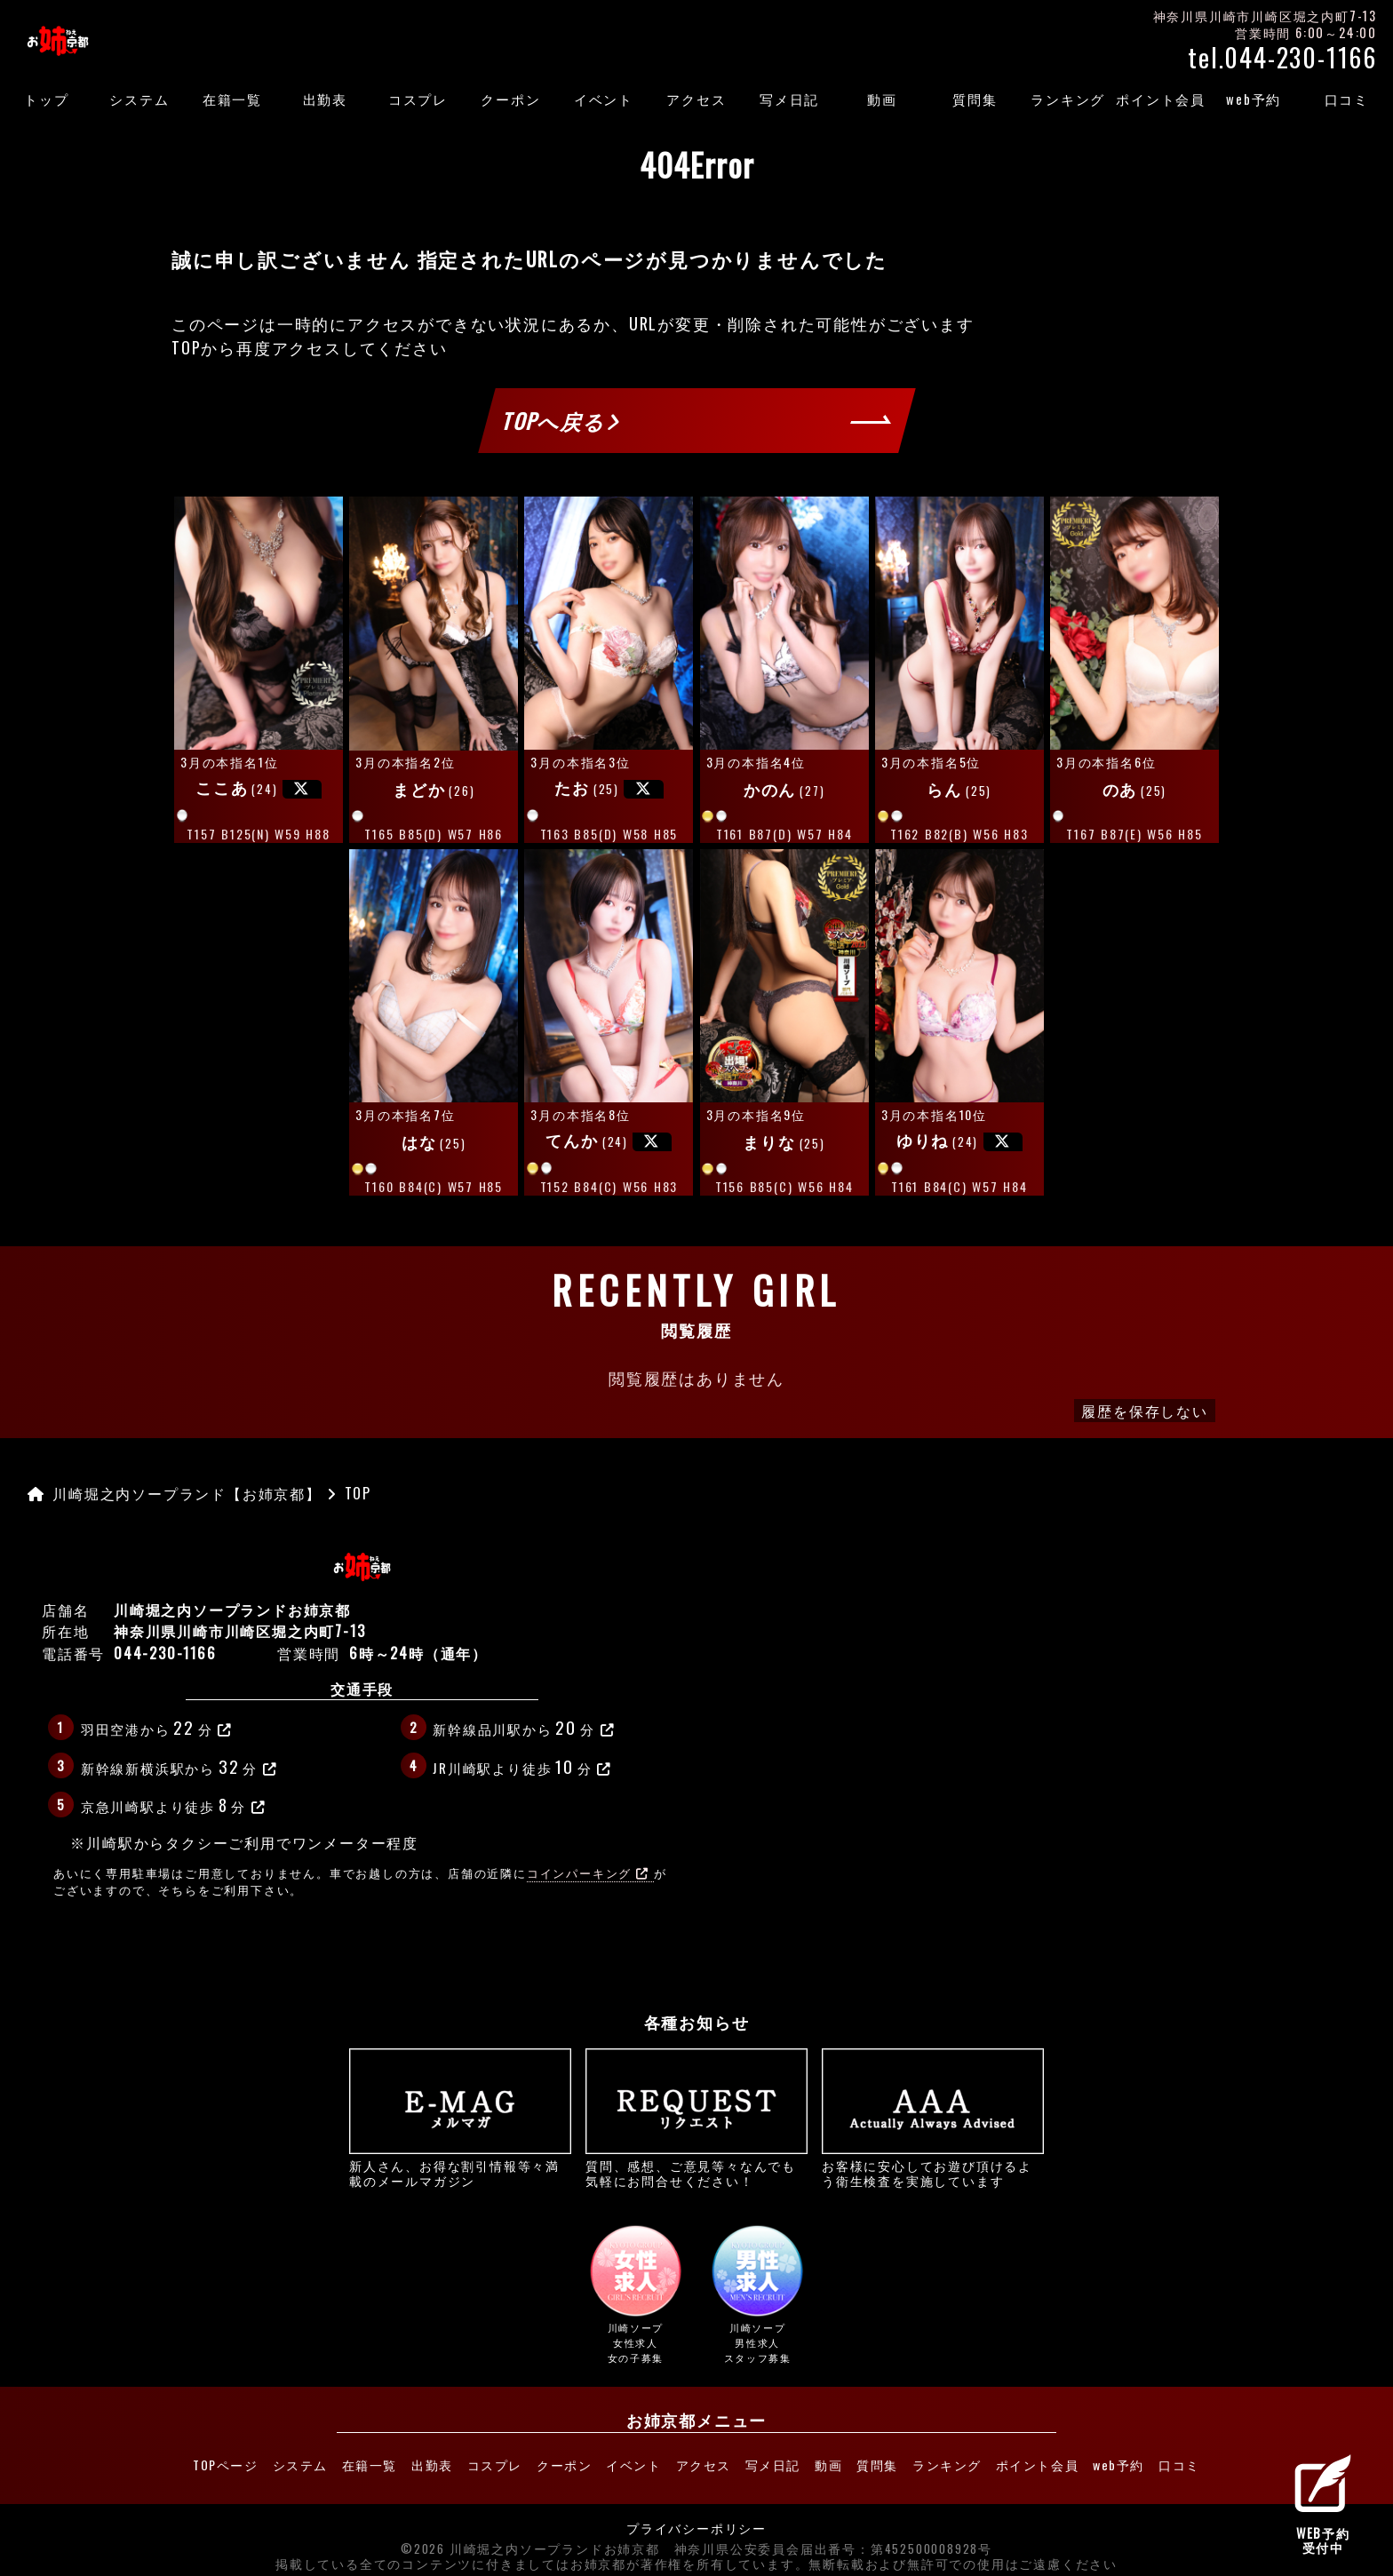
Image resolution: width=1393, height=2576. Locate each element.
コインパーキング (588, 1872)
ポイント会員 (1161, 98)
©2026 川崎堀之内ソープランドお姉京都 (530, 2541)
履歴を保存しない (1144, 1410)
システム (139, 98)
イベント (603, 98)
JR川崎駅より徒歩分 (522, 1765)
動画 (882, 98)
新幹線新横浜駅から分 (179, 1765)
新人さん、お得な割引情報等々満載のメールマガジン (460, 2117)
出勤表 (325, 98)
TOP (186, 347)
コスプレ (418, 98)
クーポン (510, 98)
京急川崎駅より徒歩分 (174, 1804)
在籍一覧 (232, 98)
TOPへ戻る (561, 419)
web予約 (1253, 98)
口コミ (1347, 98)
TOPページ (167, 2461)
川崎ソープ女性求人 (635, 2295)
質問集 (974, 98)
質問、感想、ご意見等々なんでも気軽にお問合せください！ (696, 2117)
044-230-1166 (165, 1653)
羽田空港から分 (157, 1726)
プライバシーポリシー (696, 2521)
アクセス (696, 98)
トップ (46, 98)
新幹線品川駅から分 (524, 1726)
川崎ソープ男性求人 (757, 2295)
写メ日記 (789, 98)
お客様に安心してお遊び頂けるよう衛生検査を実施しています (933, 2117)
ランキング (1068, 98)
